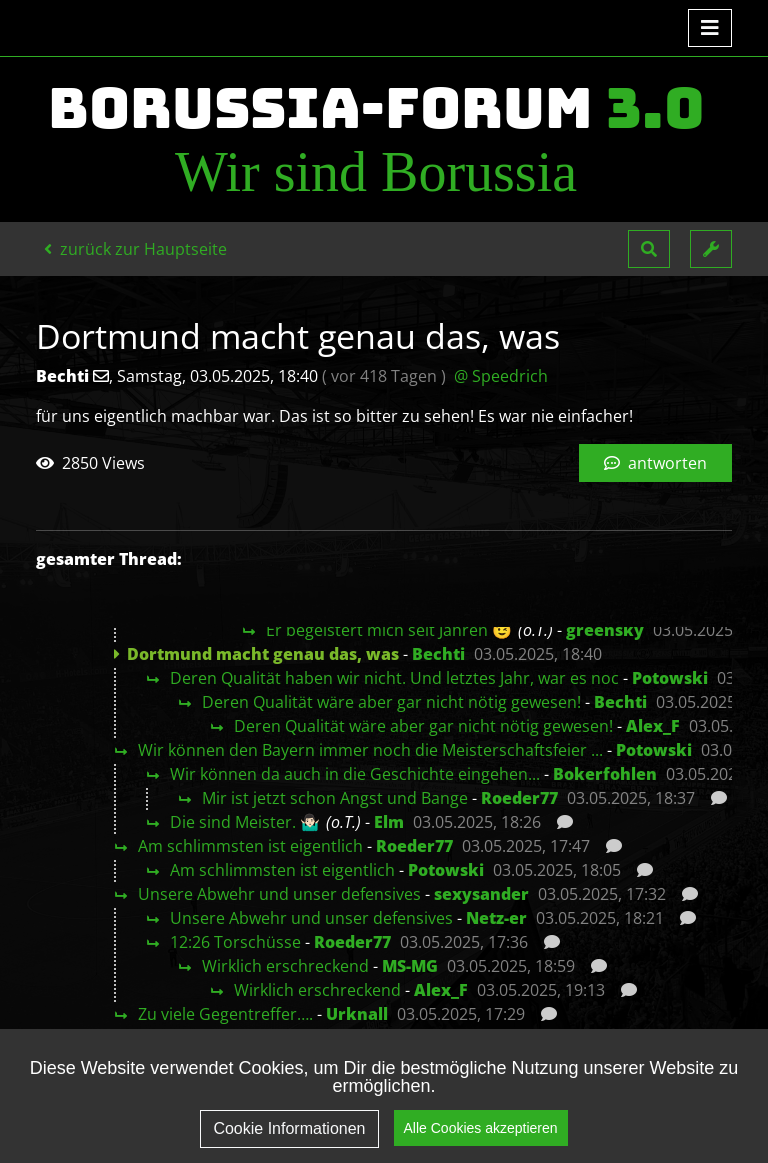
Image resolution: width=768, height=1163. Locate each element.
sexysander (481, 894)
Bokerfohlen (605, 774)
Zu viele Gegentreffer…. (225, 1014)
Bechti (438, 654)
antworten (655, 463)
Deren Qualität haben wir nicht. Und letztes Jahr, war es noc (394, 678)
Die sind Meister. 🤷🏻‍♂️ (245, 822)
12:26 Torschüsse (235, 942)
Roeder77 (519, 798)
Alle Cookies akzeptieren (481, 1141)
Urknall (357, 1014)
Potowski (670, 678)
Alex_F (653, 726)
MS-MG (410, 966)
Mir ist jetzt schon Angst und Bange (335, 798)
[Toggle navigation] (710, 28)
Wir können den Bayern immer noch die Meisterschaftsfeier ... (370, 750)
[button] (649, 249)
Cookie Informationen (289, 1142)
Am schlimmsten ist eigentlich (250, 846)
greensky (605, 630)
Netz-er (496, 918)
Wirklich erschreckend (285, 966)
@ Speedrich (501, 376)
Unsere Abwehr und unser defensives (279, 894)
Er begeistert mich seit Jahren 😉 (389, 630)
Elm (389, 822)
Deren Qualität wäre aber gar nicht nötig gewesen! (391, 702)
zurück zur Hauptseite (135, 249)
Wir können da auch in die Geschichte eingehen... (355, 774)
